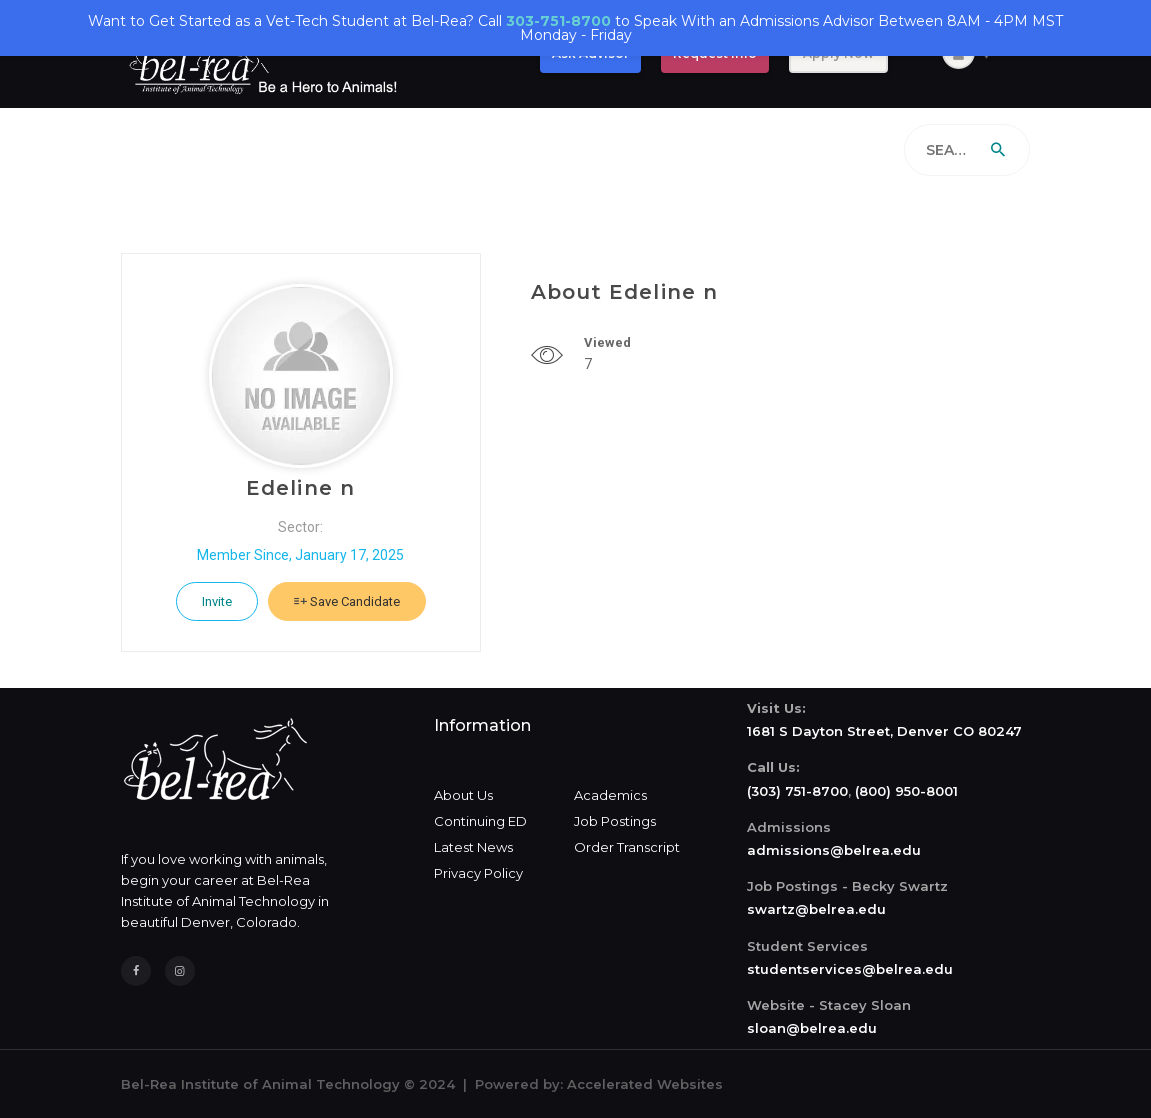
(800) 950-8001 (906, 791)
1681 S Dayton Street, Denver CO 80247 (884, 731)
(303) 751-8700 (797, 791)
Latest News (473, 847)
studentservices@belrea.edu (850, 969)
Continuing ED (480, 821)
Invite (217, 601)
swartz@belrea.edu (816, 909)
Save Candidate (347, 601)
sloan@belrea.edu (812, 1028)
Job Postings (615, 821)
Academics (610, 795)
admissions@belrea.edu (834, 850)
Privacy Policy (478, 873)
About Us (463, 795)
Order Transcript (627, 847)
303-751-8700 (558, 21)
